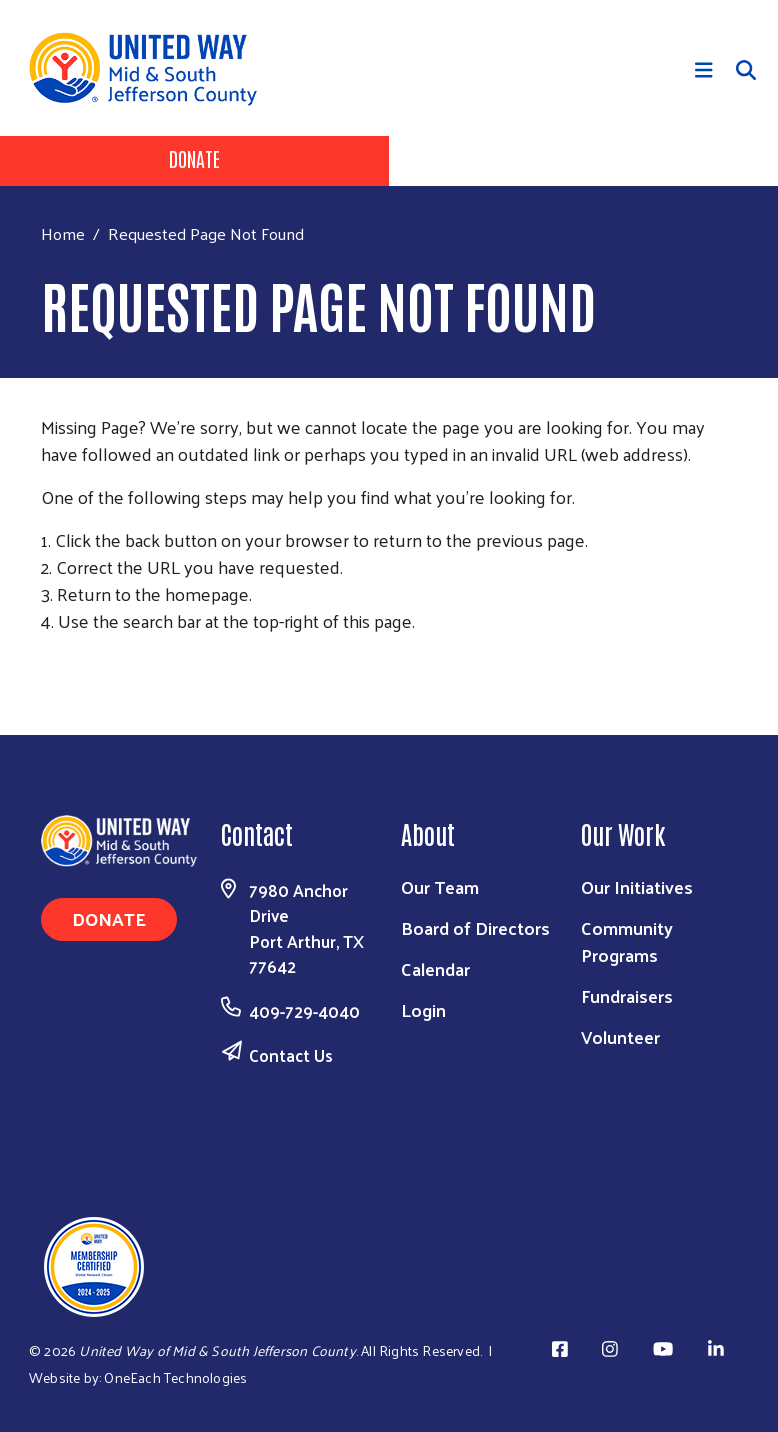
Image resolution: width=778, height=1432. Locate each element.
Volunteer (620, 1036)
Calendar (435, 968)
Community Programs (627, 941)
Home (63, 233)
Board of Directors (475, 927)
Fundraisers (627, 995)
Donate (194, 158)
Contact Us (291, 1055)
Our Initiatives (637, 886)
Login (423, 1009)
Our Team (440, 886)
